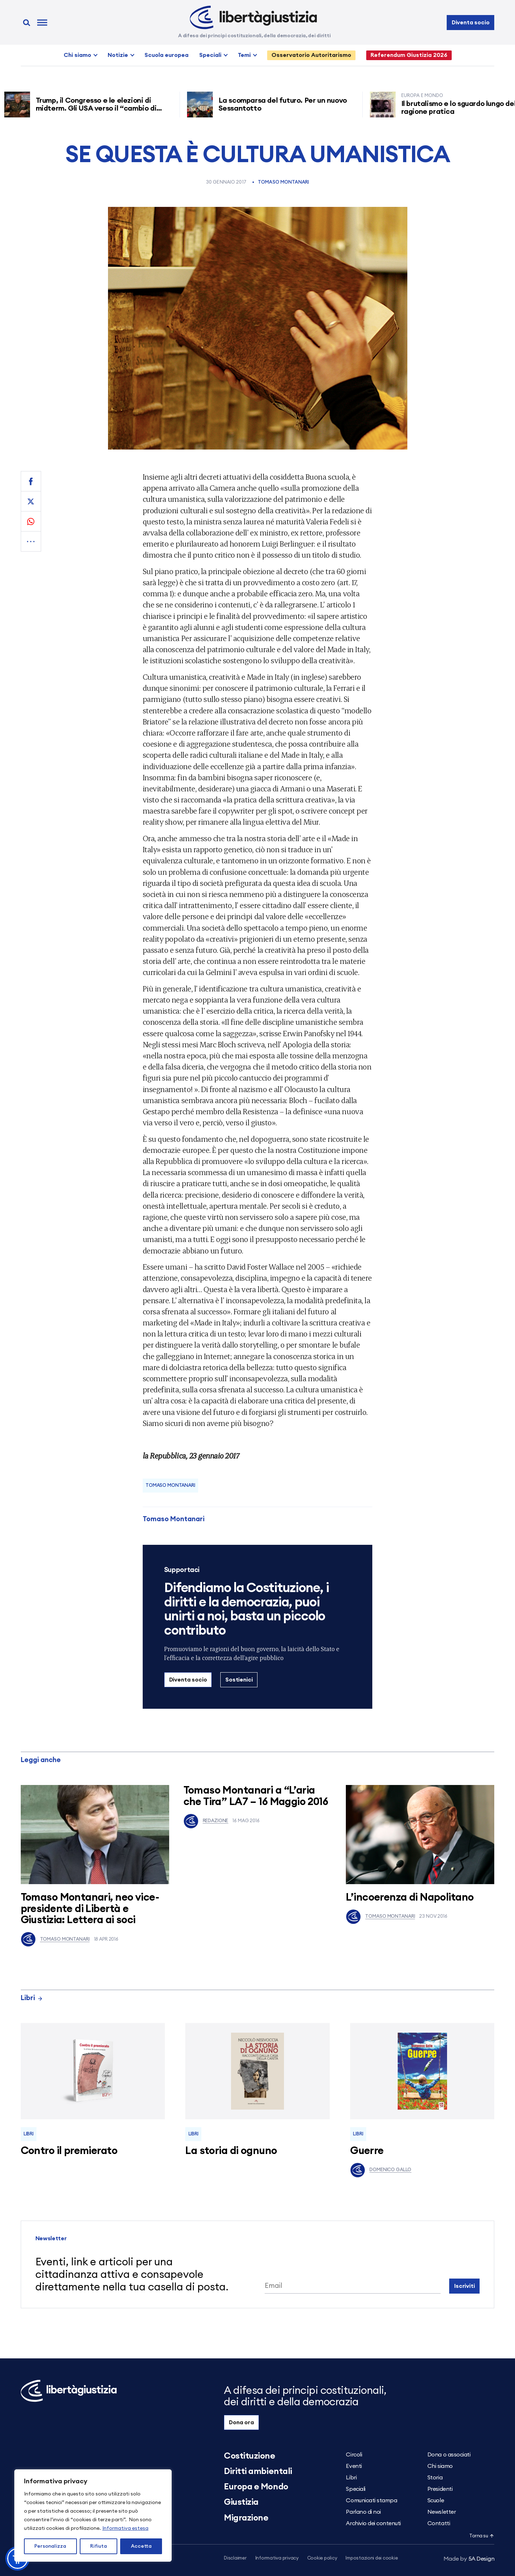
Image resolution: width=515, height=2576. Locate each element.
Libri (32, 1998)
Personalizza (50, 2546)
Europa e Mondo (256, 2487)
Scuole (435, 2500)
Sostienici (238, 1680)
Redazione (206, 1821)
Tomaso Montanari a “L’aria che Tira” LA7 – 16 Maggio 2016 (255, 1796)
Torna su (481, 2536)
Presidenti (439, 2489)
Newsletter (441, 2512)
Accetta (141, 2546)
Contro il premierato (69, 2151)
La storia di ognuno (231, 2151)
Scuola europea (166, 55)
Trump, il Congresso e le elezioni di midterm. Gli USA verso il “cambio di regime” (99, 108)
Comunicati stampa (371, 2500)
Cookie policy (322, 2558)
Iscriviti (464, 2286)
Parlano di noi (363, 2512)
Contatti (438, 2523)
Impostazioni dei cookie (371, 2558)
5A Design (469, 2559)
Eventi (354, 2466)
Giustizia (241, 2502)
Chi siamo (77, 55)
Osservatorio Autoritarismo (311, 55)
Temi (244, 55)
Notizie (118, 55)
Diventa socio (471, 22)
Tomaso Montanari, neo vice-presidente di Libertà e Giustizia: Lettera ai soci (90, 1909)
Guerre (367, 2151)
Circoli (354, 2455)
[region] (93, 2515)
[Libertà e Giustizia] (253, 17)
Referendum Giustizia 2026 (409, 55)
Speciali (210, 55)
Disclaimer (235, 2558)
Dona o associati (448, 2455)
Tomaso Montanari (283, 182)
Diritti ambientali (258, 2471)
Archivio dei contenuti (373, 2523)
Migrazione (246, 2518)
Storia (434, 2477)
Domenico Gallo (380, 2170)
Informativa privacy (277, 2558)
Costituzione (249, 2456)
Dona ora (241, 2422)
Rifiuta (98, 2546)
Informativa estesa (125, 2528)
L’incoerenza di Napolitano (410, 1897)
